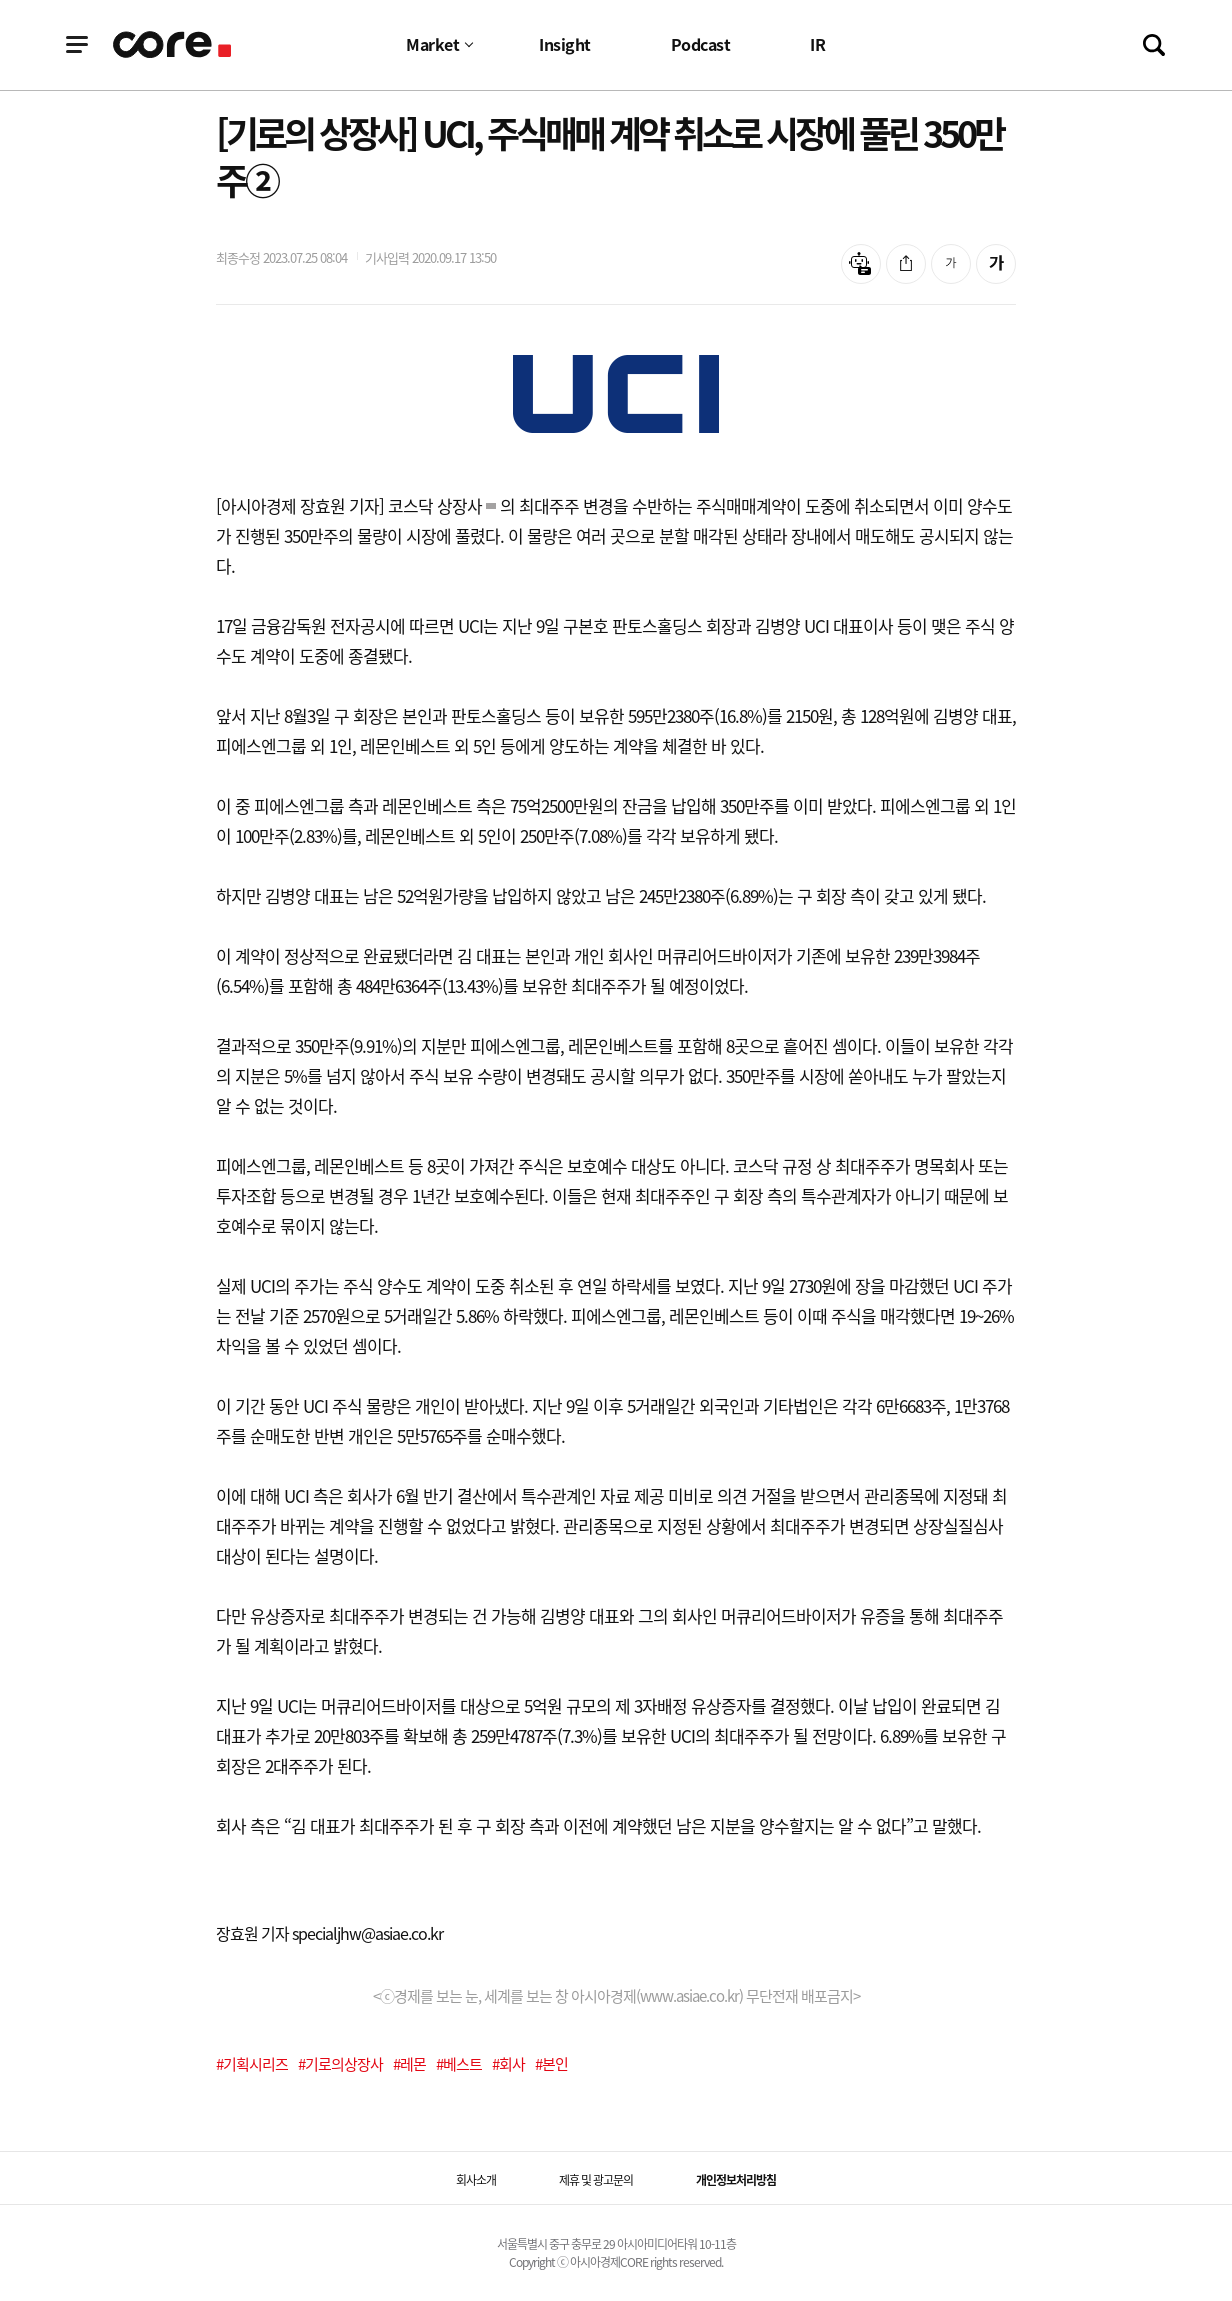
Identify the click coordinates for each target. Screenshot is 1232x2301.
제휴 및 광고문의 (596, 2180)
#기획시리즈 (252, 2064)
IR (817, 44)
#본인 (551, 2064)
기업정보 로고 (173, 44)
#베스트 (459, 2064)
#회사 (508, 2064)
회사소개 (476, 2180)
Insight (565, 44)
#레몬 (409, 2064)
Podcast (701, 44)
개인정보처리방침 (736, 2180)
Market (432, 44)
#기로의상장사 (340, 2064)
